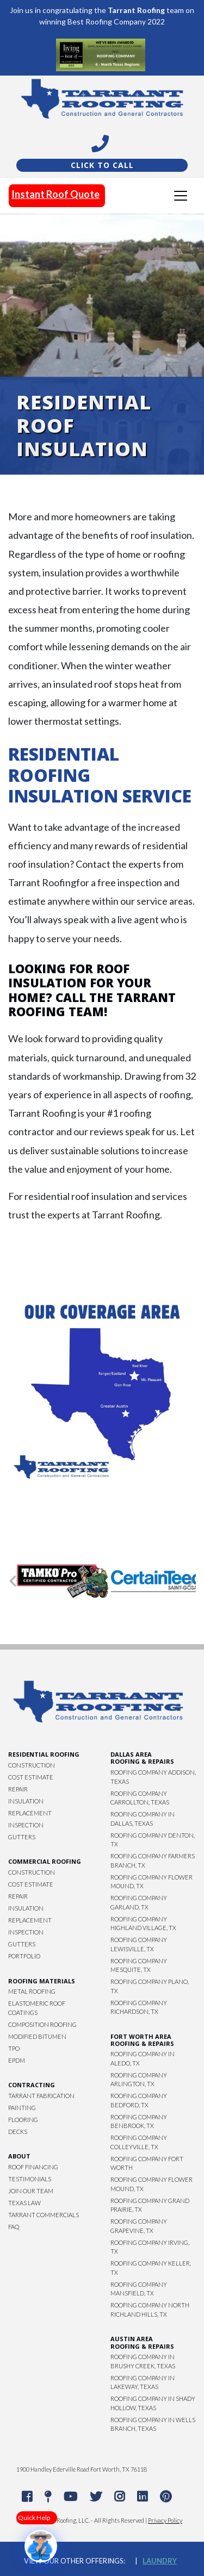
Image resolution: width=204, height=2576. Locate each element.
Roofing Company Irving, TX (149, 2247)
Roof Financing (33, 2166)
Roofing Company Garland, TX (138, 1902)
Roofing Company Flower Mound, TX (151, 1882)
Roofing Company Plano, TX (149, 1986)
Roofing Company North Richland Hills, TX (149, 2309)
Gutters (21, 1836)
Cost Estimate (30, 1777)
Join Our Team (30, 2190)
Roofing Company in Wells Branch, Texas (152, 2424)
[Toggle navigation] (180, 195)
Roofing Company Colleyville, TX (138, 2142)
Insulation (26, 1801)
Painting (22, 2107)
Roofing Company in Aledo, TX (142, 2058)
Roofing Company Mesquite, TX (138, 1965)
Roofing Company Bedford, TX (138, 2100)
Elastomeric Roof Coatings (36, 2008)
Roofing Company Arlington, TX (138, 2079)
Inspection (26, 1824)
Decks (17, 2131)
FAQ (13, 2226)
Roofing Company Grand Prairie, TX (149, 2205)
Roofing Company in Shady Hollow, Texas (152, 2403)
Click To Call (102, 165)
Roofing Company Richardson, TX (138, 2007)
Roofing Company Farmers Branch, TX (152, 1860)
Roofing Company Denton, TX (152, 1840)
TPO (14, 2048)
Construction (31, 1765)
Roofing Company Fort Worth (146, 2163)
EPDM (16, 2060)
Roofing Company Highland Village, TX (143, 1923)
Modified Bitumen (37, 2036)
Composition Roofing (42, 2024)
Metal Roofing (31, 1991)
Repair (18, 1789)
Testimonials (29, 2178)
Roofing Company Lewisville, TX (138, 1944)
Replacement (30, 1812)
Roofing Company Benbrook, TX (138, 2121)
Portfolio (24, 1955)
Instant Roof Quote (55, 194)
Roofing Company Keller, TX (150, 2268)
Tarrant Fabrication (41, 2095)
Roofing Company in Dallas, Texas (142, 1818)
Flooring (23, 2119)
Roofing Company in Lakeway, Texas (142, 2382)
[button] (12, 1581)
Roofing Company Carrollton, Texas (139, 1798)
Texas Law (24, 2202)
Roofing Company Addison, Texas (153, 1777)
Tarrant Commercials (43, 2214)
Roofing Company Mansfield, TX (138, 2289)
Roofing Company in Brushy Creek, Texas (142, 2361)
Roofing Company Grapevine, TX (138, 2226)
